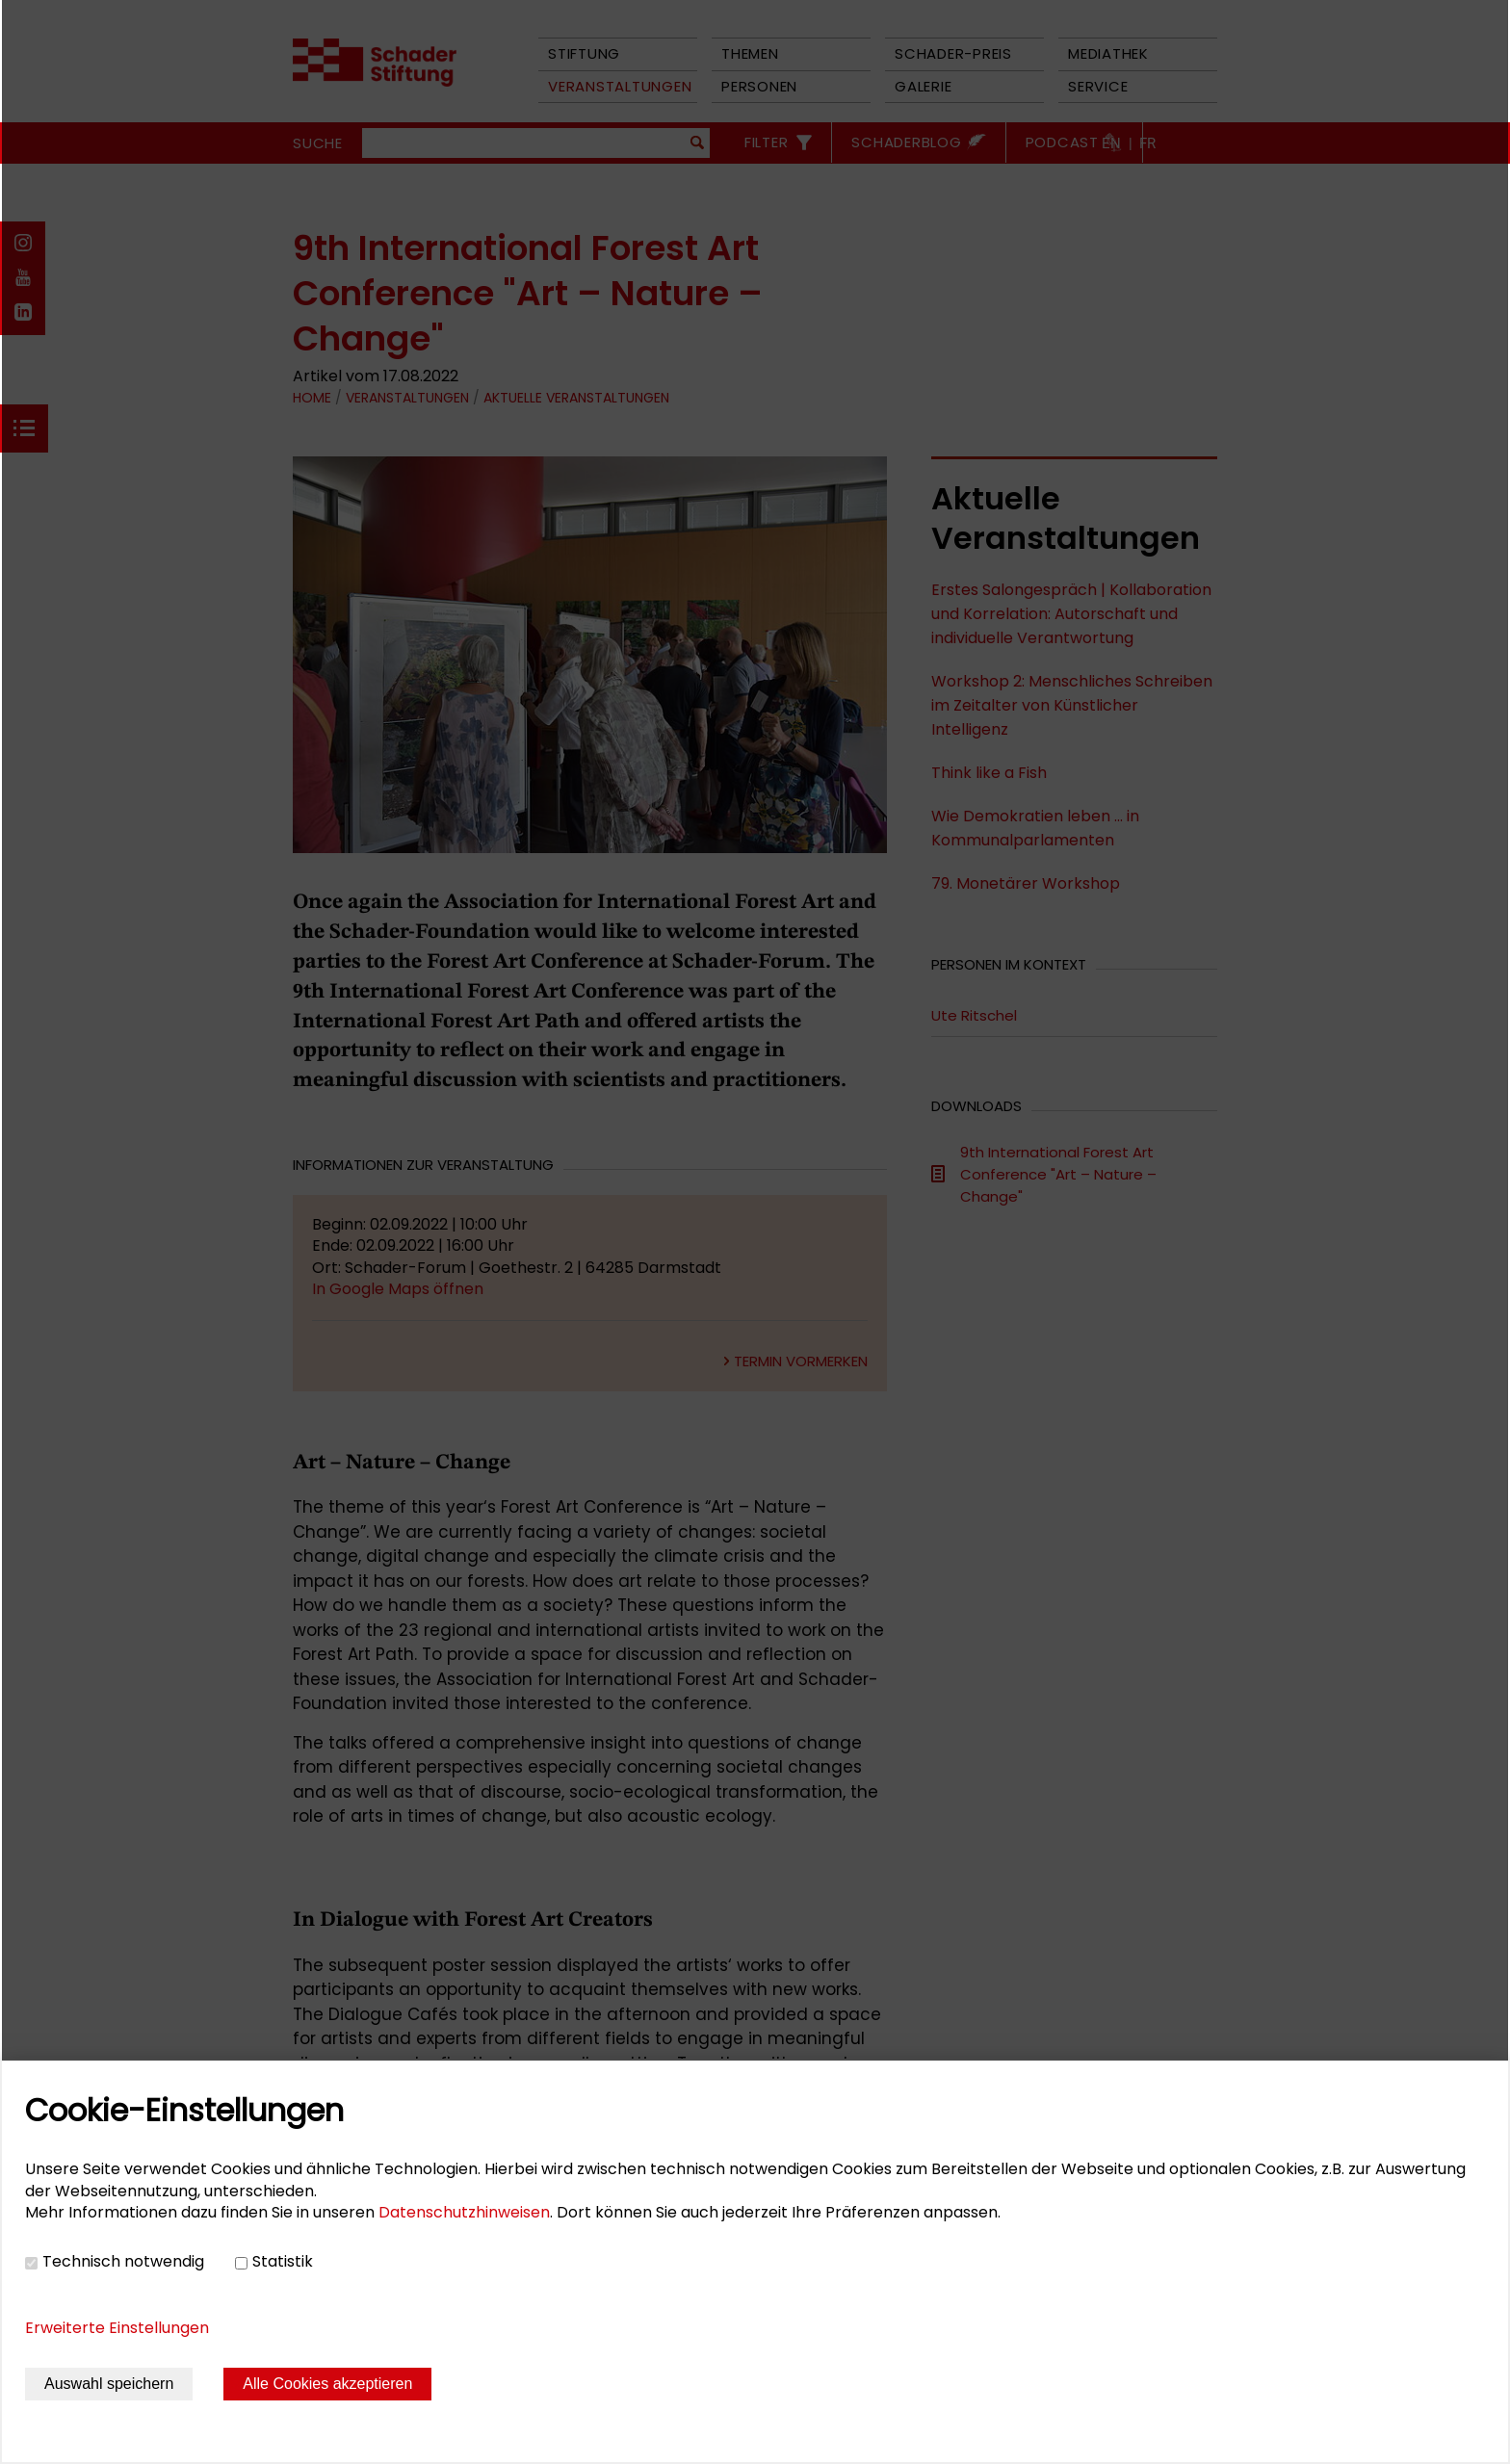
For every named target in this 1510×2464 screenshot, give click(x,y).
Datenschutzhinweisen (464, 2212)
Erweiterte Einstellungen (117, 2328)
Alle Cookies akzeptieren (327, 2383)
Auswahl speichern (108, 2383)
